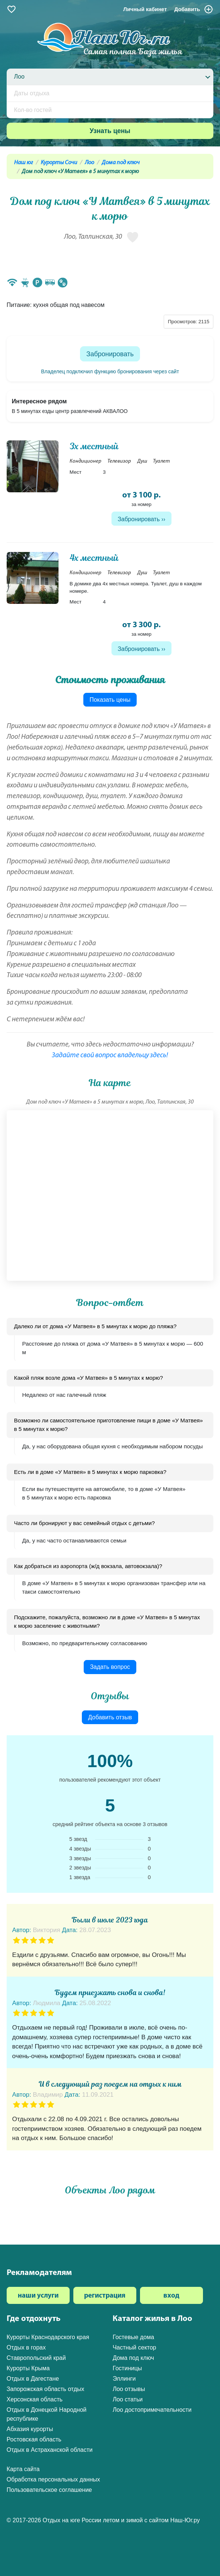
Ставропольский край (36, 2358)
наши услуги (38, 2295)
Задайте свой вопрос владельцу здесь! (110, 1055)
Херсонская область (35, 2399)
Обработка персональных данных (53, 2479)
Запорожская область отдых (45, 2389)
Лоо (89, 163)
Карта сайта (23, 2469)
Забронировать (110, 354)
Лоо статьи (128, 2399)
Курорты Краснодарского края (48, 2337)
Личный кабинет (145, 9)
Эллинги (124, 2378)
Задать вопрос (110, 1667)
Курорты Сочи (59, 163)
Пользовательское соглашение (49, 2490)
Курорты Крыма (28, 2368)
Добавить (193, 9)
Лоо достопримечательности (152, 2410)
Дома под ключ (121, 163)
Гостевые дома (133, 2337)
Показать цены (110, 700)
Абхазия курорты (30, 2429)
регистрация (105, 2295)
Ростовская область (34, 2439)
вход (171, 2295)
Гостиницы (127, 2368)
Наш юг (23, 163)
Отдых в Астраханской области (50, 2450)
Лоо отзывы (129, 2389)
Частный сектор (134, 2347)
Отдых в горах (26, 2347)
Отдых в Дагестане (33, 2378)
